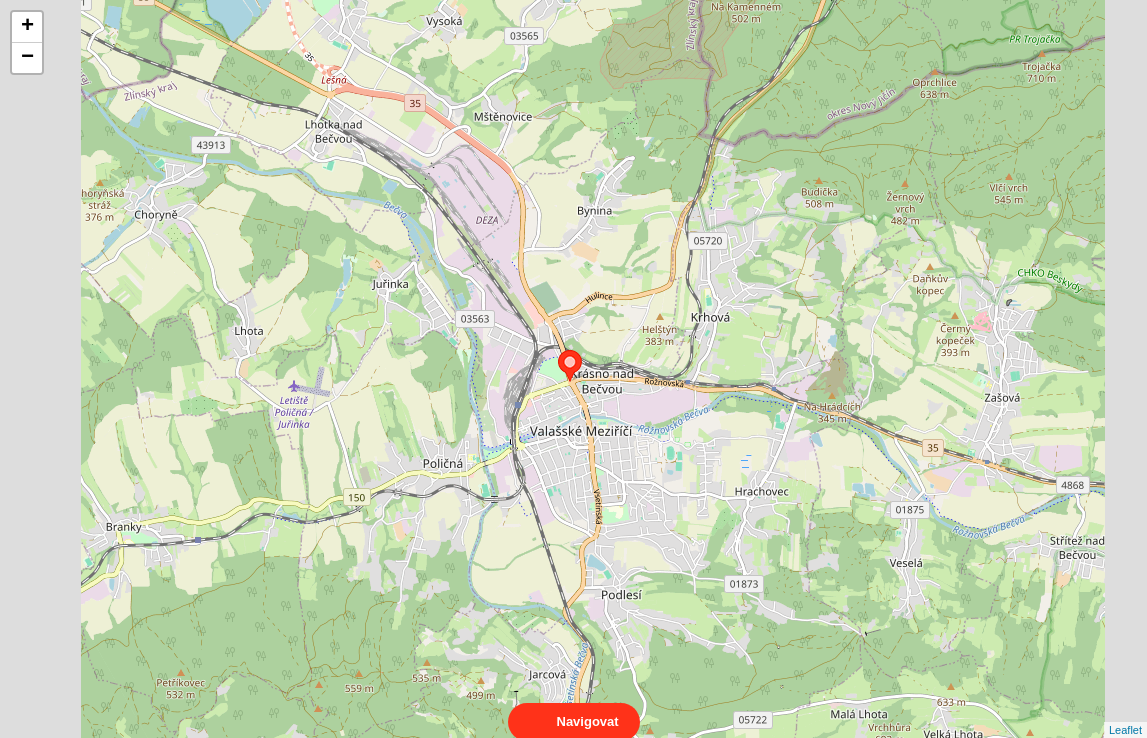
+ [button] (27, 27)
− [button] (27, 58)
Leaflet (1125, 712)
